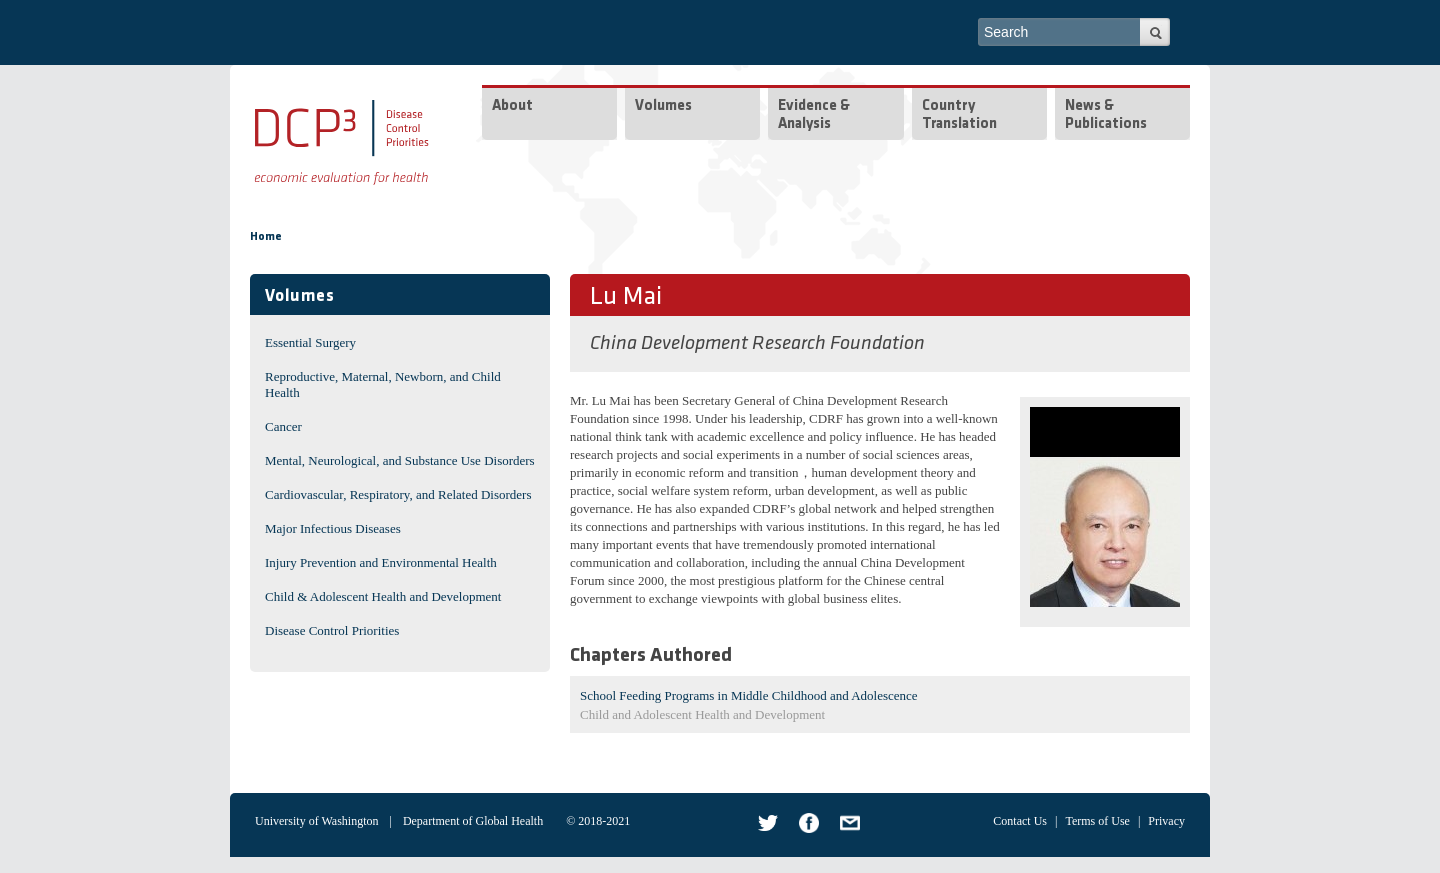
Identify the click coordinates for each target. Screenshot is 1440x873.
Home (266, 237)
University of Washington (316, 821)
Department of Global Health (473, 821)
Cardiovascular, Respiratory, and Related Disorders (398, 494)
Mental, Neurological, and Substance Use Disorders (400, 460)
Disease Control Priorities (332, 630)
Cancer (283, 426)
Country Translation (959, 115)
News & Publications (1106, 115)
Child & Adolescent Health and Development (383, 596)
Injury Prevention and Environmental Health (381, 562)
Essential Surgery (310, 342)
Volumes (663, 106)
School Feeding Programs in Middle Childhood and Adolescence (749, 695)
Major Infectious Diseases (333, 528)
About (512, 106)
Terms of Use (1097, 821)
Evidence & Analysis (814, 115)
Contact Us (1020, 821)
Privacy (1166, 821)
